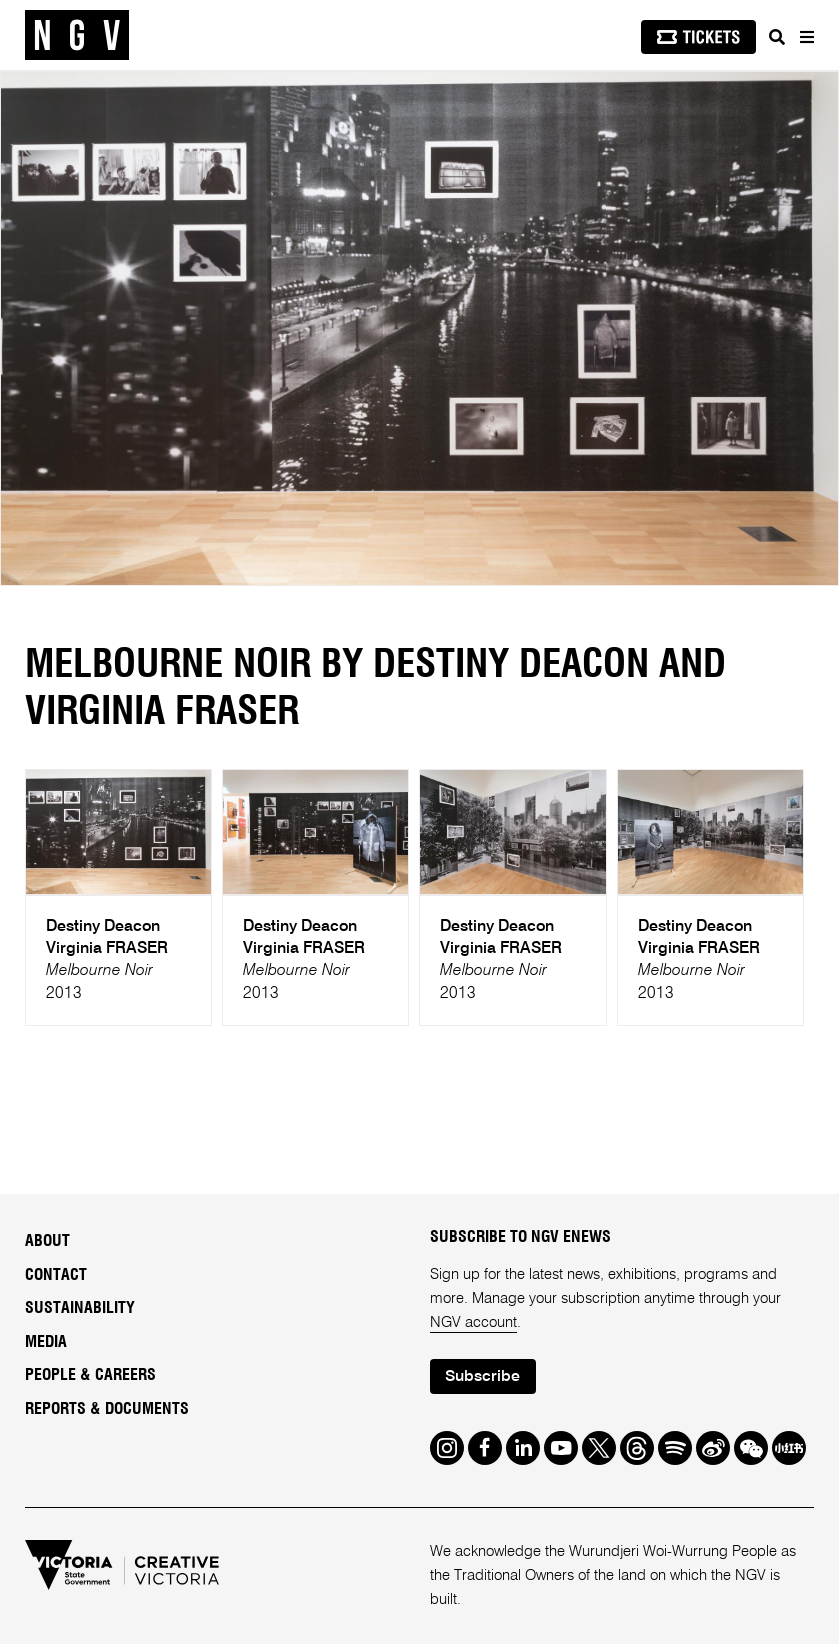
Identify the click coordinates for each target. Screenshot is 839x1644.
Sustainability (80, 1308)
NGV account (473, 1322)
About (47, 1241)
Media (46, 1342)
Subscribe (482, 1377)
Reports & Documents (107, 1409)
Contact (56, 1275)
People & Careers (90, 1375)
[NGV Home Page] (77, 35)
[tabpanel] (419, 328)
